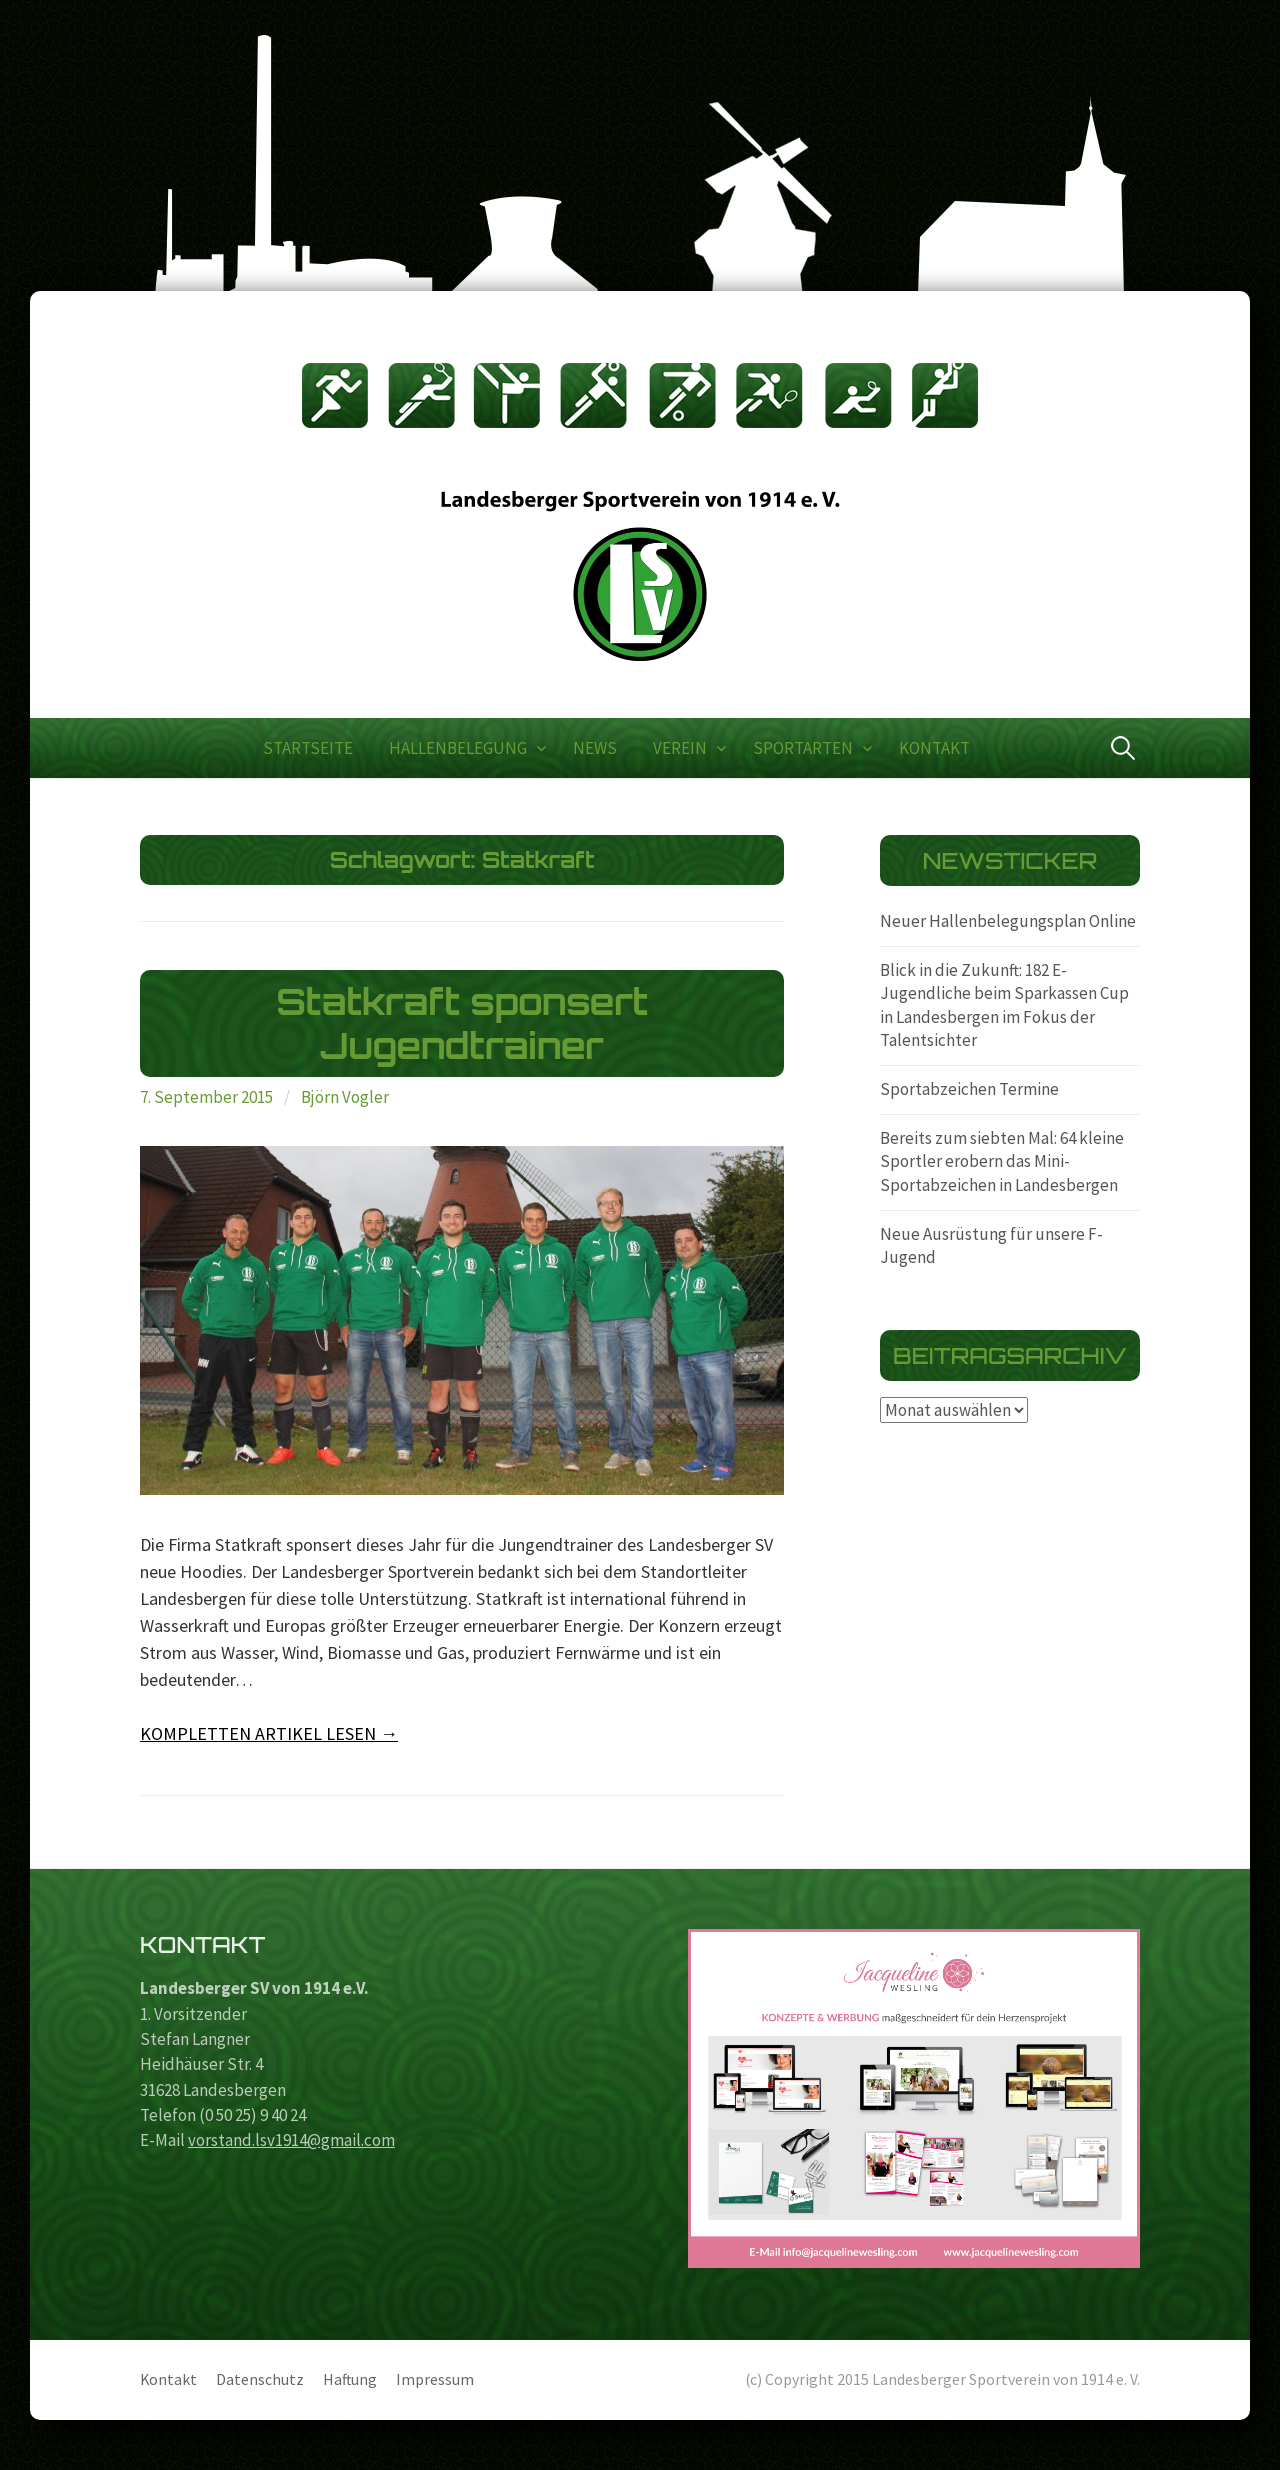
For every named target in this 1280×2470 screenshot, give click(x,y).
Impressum (435, 2379)
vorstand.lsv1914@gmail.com (291, 2140)
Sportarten (803, 748)
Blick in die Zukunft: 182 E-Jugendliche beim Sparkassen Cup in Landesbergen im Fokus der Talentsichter (1004, 1005)
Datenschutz (260, 2379)
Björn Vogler (345, 1097)
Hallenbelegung (458, 748)
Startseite (308, 748)
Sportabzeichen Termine (969, 1089)
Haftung (350, 2379)
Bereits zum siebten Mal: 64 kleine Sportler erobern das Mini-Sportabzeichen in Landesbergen (1002, 1161)
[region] (914, 2098)
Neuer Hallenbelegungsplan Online (1008, 921)
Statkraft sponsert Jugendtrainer (462, 1023)
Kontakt (934, 748)
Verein (680, 748)
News (595, 748)
